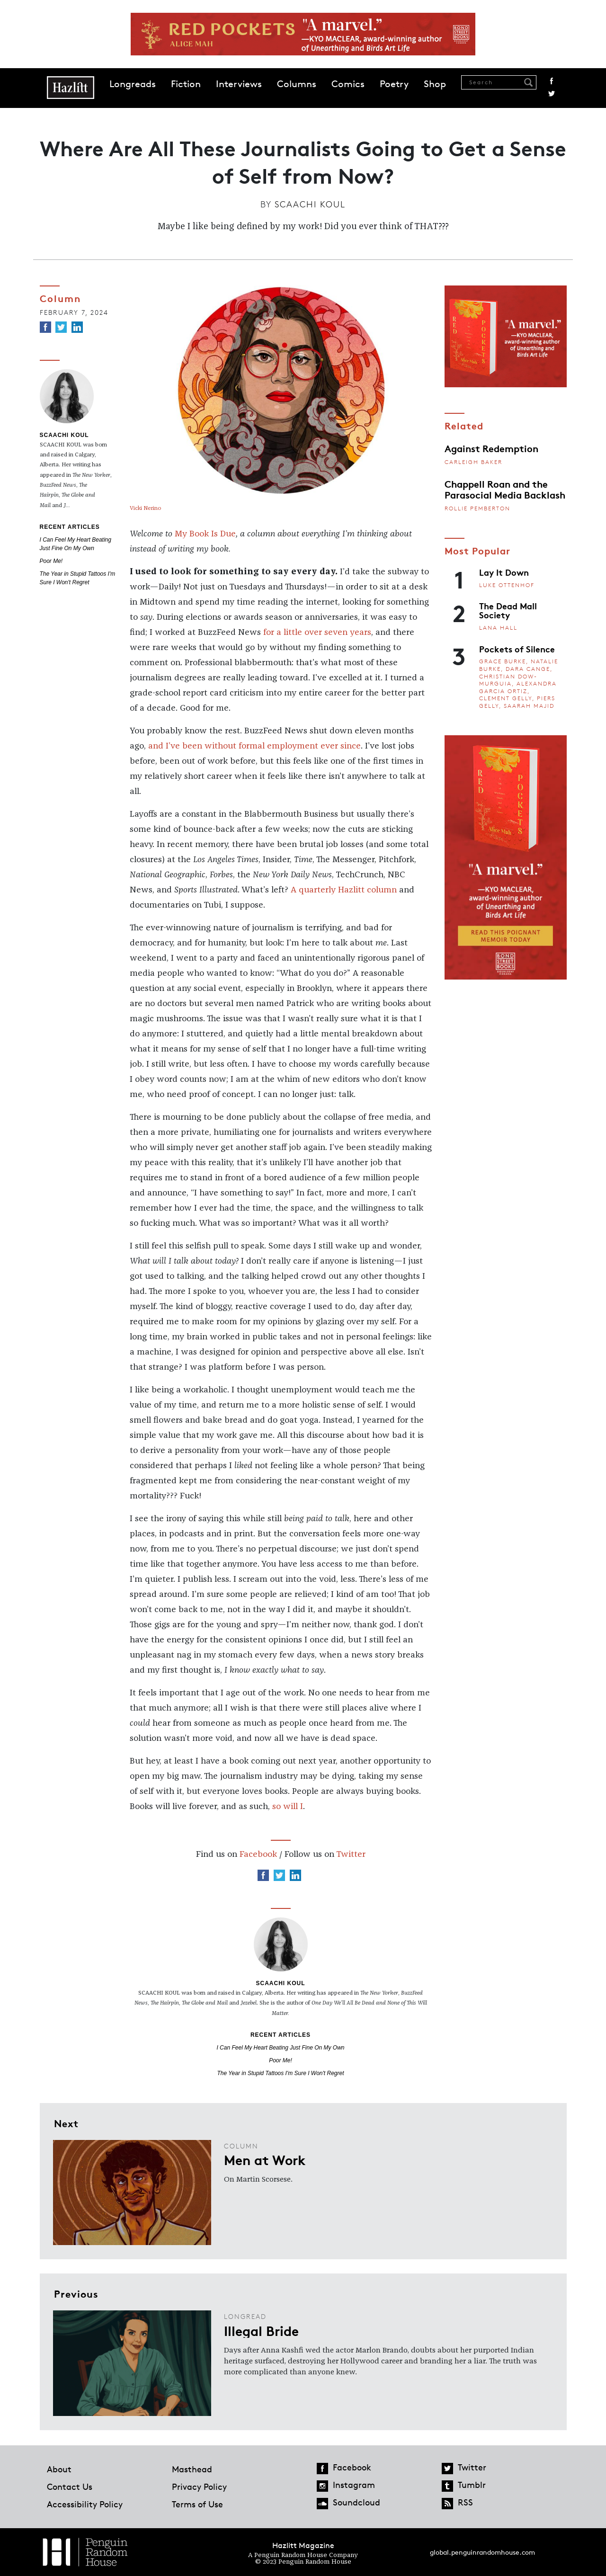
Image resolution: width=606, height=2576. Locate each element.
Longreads (132, 83)
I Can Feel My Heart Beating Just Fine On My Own (280, 2047)
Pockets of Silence (517, 648)
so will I (287, 1806)
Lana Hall (498, 627)
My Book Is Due (205, 534)
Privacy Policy (199, 2486)
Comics (348, 83)
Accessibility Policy (85, 2504)
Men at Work (265, 2159)
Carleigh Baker (473, 461)
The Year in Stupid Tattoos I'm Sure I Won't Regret (280, 2073)
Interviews (239, 83)
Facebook (551, 81)
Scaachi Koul (310, 204)
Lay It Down (504, 572)
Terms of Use (197, 2504)
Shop (435, 83)
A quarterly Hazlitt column (344, 890)
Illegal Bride (261, 2330)
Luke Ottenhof (507, 584)
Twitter (551, 93)
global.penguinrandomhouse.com (482, 2552)
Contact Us (69, 2486)
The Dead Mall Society (508, 610)
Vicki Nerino (146, 508)
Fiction (186, 83)
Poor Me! (51, 561)
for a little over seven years (317, 632)
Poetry (394, 83)
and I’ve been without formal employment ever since (254, 746)
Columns (296, 83)
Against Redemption (491, 448)
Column (60, 297)
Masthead (192, 2469)
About (59, 2469)
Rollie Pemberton (477, 508)
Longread (245, 2316)
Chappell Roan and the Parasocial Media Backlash (505, 488)
